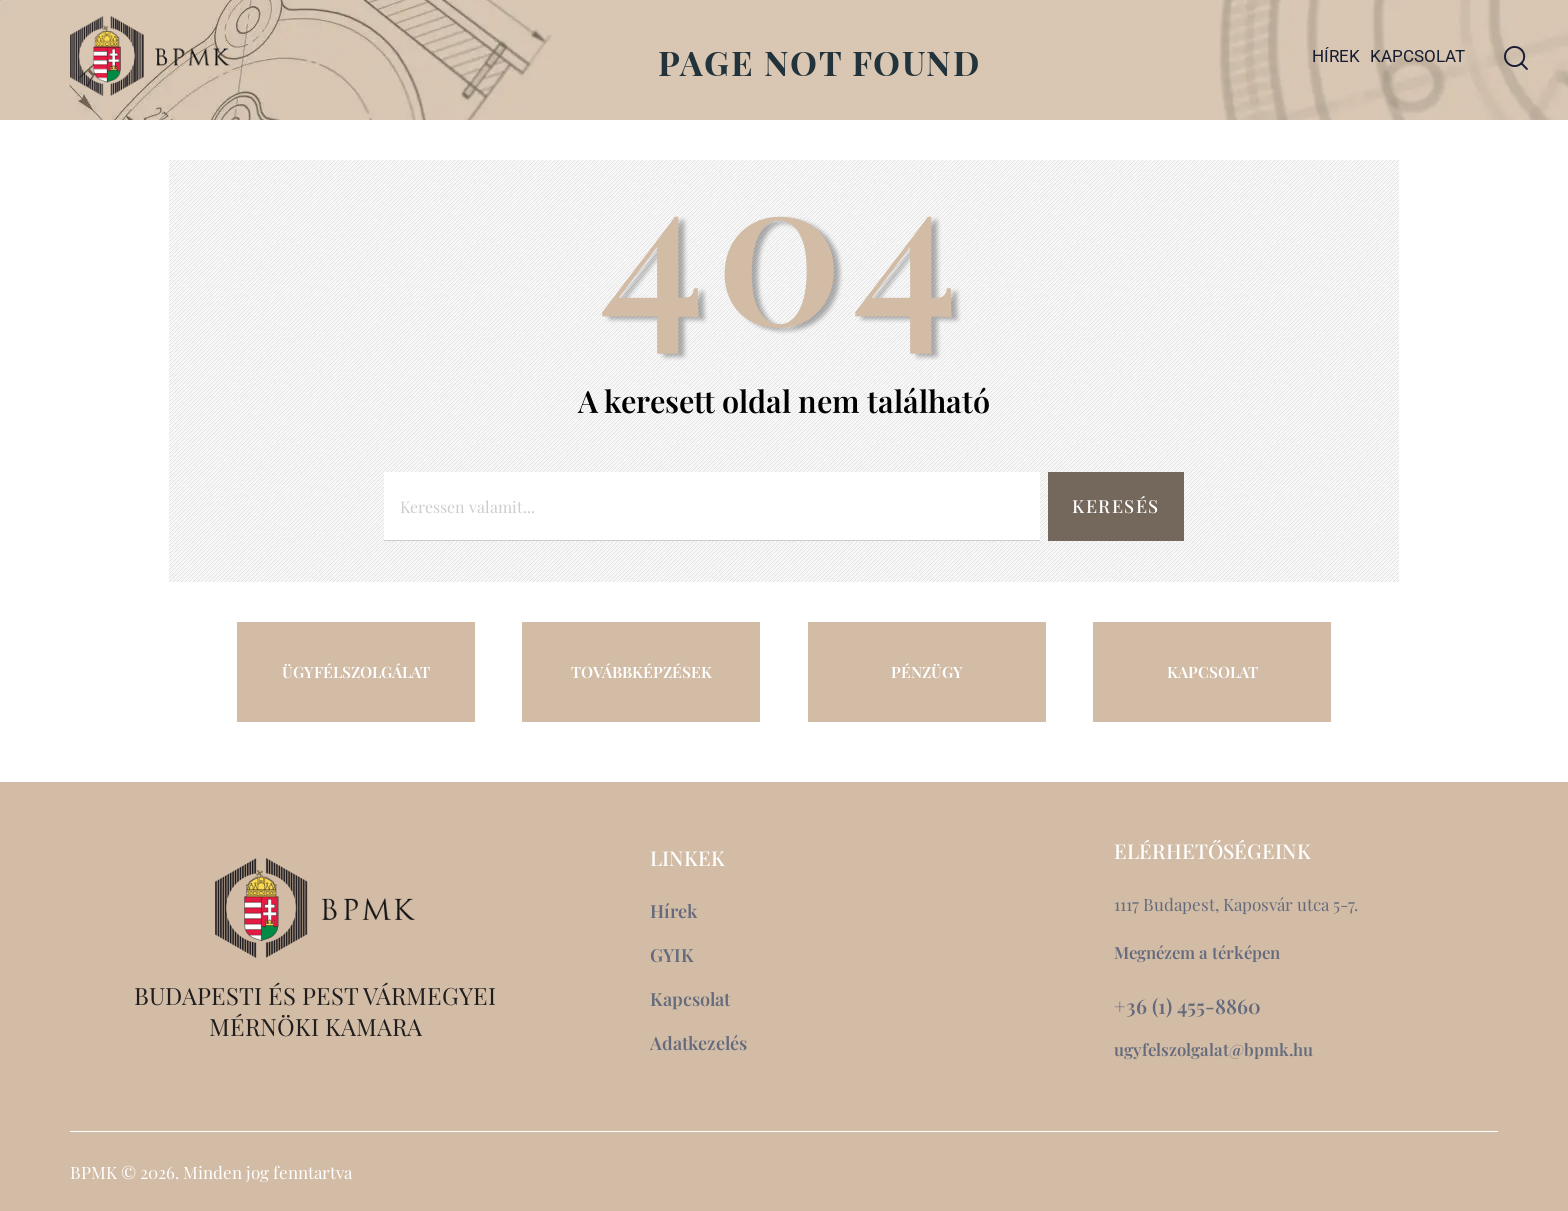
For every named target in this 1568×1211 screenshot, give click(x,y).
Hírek (1336, 56)
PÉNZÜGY (927, 671)
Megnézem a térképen (1200, 952)
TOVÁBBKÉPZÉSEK (641, 671)
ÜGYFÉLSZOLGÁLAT (356, 671)
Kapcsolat (1417, 56)
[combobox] (710, 506)
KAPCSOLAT (1212, 671)
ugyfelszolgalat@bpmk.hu (1214, 1049)
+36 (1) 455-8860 (1188, 1006)
